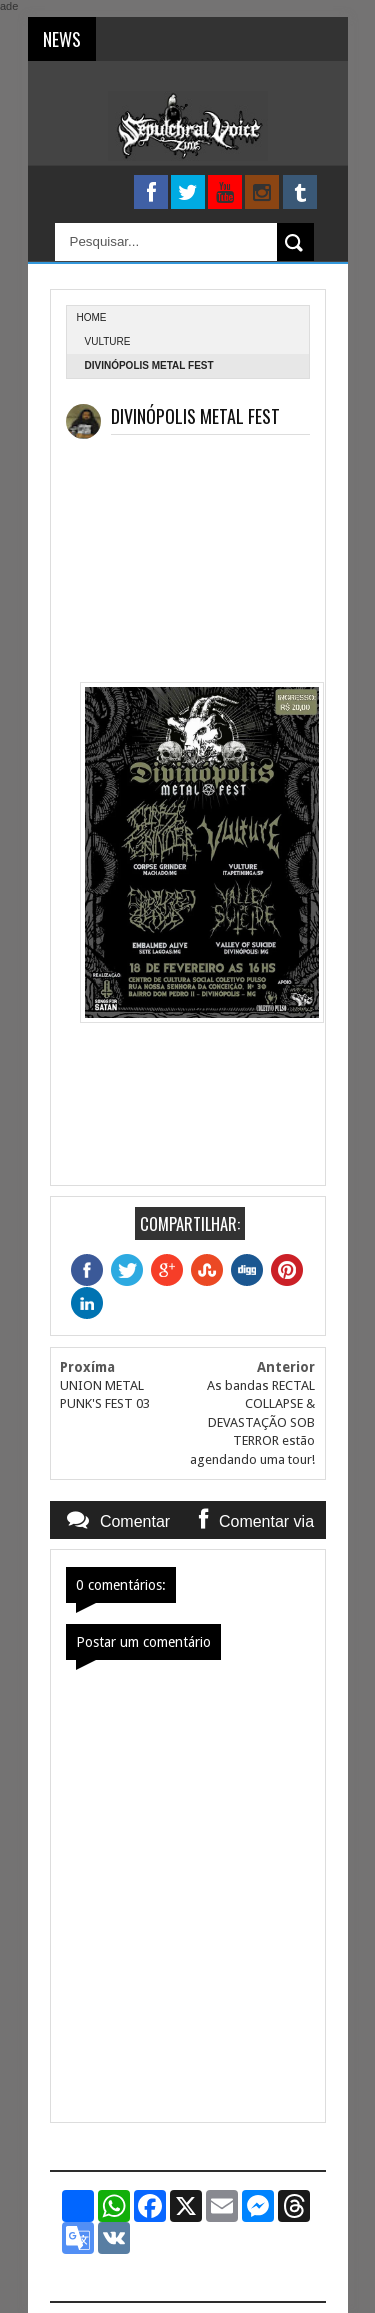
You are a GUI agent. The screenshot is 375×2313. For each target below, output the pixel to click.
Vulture (108, 341)
